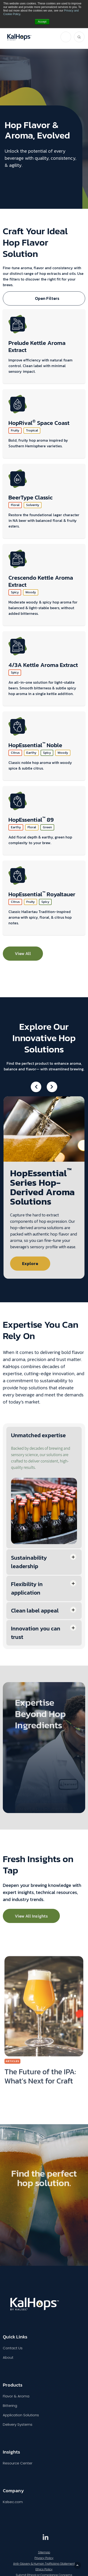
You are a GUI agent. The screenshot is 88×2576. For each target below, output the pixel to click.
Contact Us (13, 2348)
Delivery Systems (17, 2424)
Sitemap (44, 2552)
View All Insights (31, 1916)
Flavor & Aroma (16, 2396)
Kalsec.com (13, 2501)
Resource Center (17, 2463)
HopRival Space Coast (38, 422)
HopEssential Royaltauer (41, 894)
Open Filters (47, 298)
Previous (36, 1086)
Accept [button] (42, 21)
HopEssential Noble (35, 745)
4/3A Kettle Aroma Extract (43, 664)
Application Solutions (21, 2415)
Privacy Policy (44, 2558)
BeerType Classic (30, 497)
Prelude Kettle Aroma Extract (36, 346)
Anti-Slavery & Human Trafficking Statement (44, 2564)
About (8, 2357)
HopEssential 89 (31, 819)
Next (52, 1086)
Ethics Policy (44, 2569)
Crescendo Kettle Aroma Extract (40, 581)
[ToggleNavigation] (66, 37)
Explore (30, 1263)
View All (23, 953)
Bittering (10, 2405)
